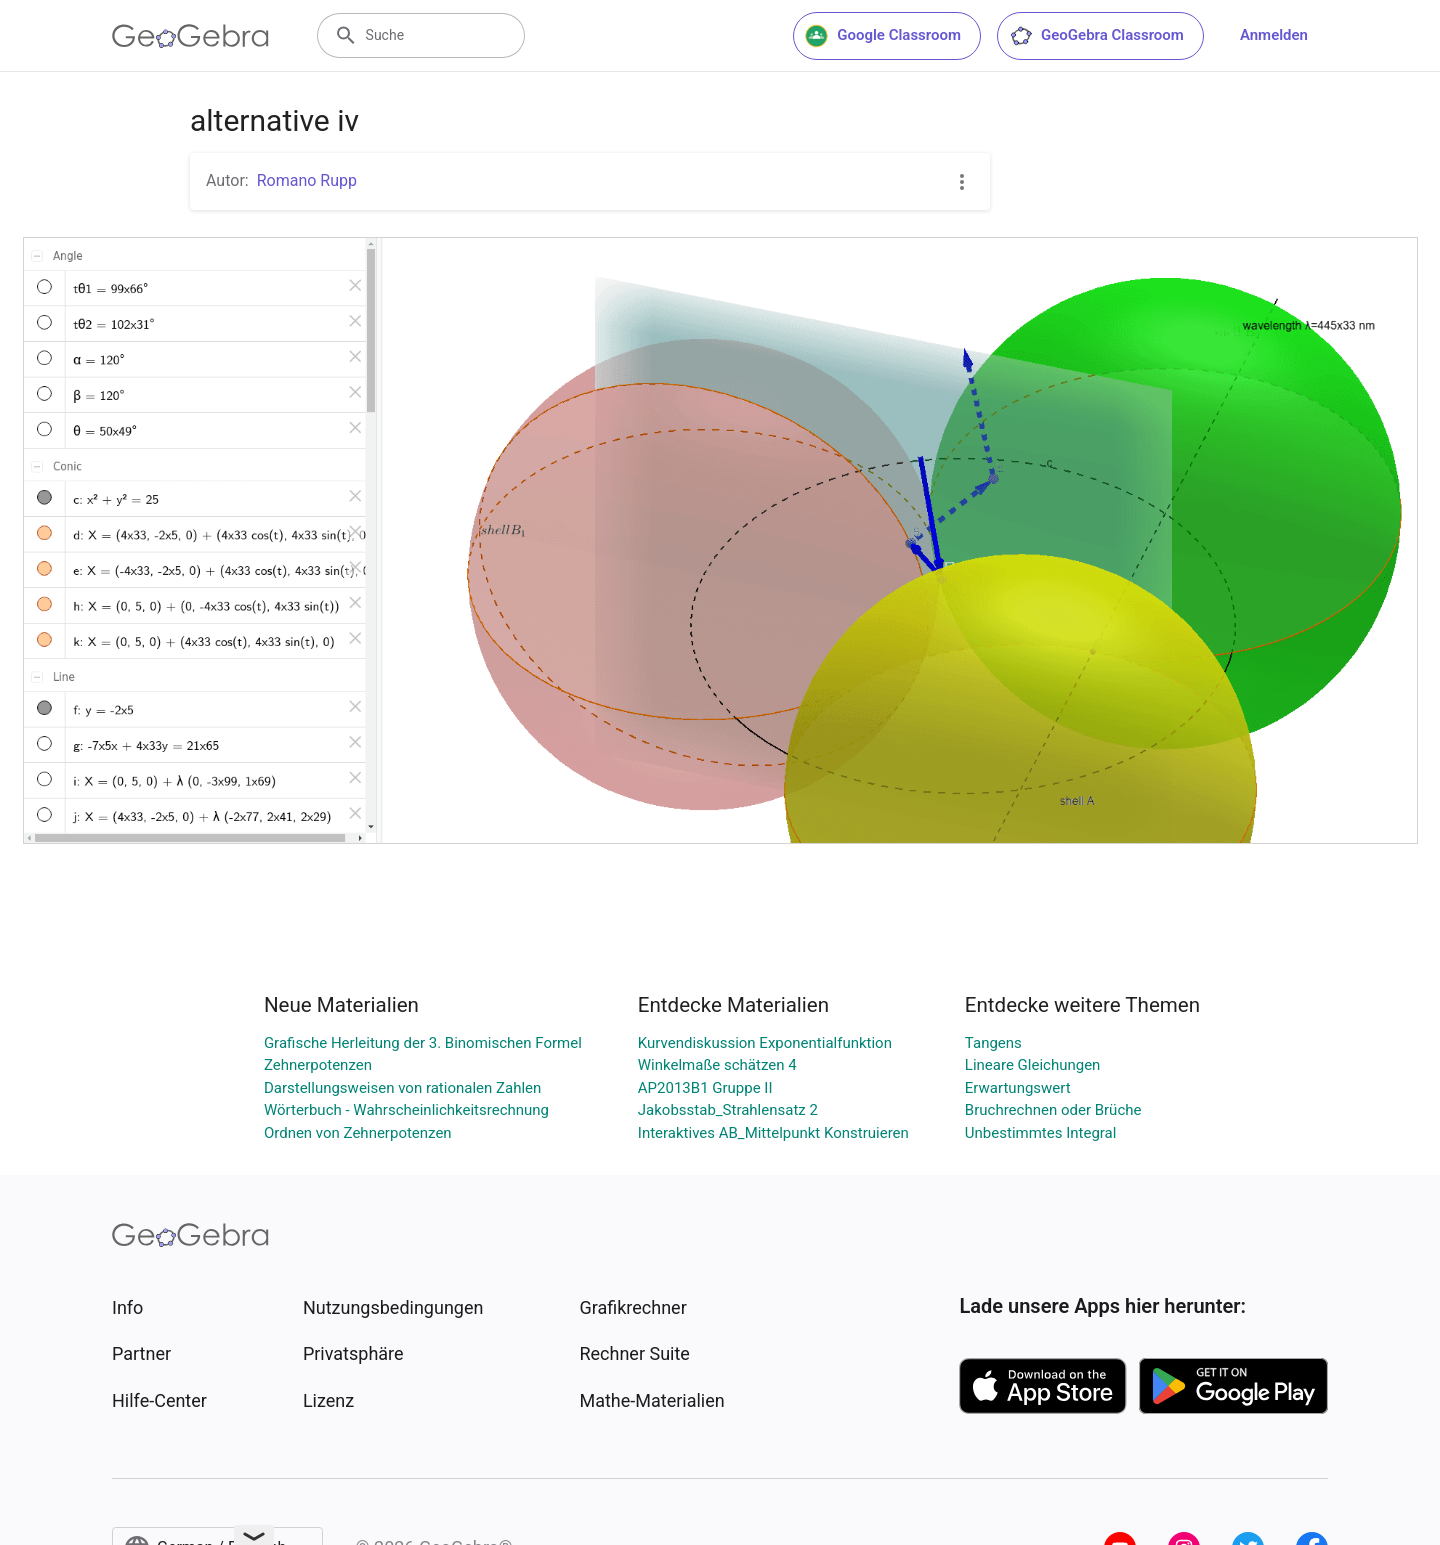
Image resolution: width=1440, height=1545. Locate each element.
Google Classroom (883, 36)
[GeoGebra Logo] (190, 36)
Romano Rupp (307, 180)
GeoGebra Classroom (1096, 36)
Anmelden (1274, 35)
